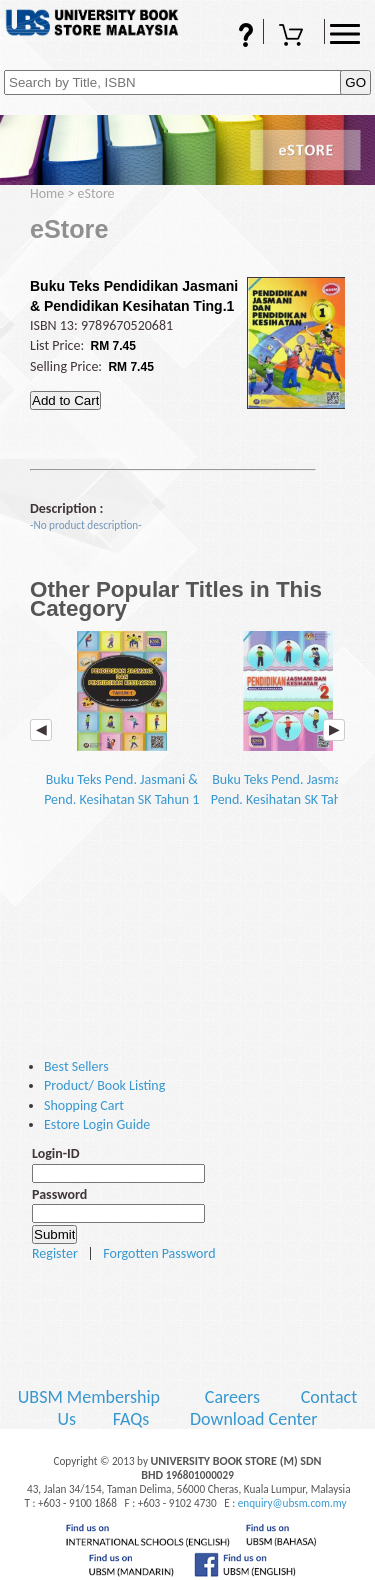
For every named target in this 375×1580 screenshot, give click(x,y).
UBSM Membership (91, 1397)
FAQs (233, 37)
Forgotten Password (159, 1253)
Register (55, 1253)
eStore (96, 193)
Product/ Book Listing (104, 1085)
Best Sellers (76, 1066)
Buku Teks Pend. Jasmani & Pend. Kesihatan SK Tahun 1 (121, 719)
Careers (232, 1397)
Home (47, 193)
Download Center (254, 1419)
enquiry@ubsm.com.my (292, 1503)
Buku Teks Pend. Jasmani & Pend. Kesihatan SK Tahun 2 (288, 719)
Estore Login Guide (97, 1124)
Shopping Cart (294, 37)
